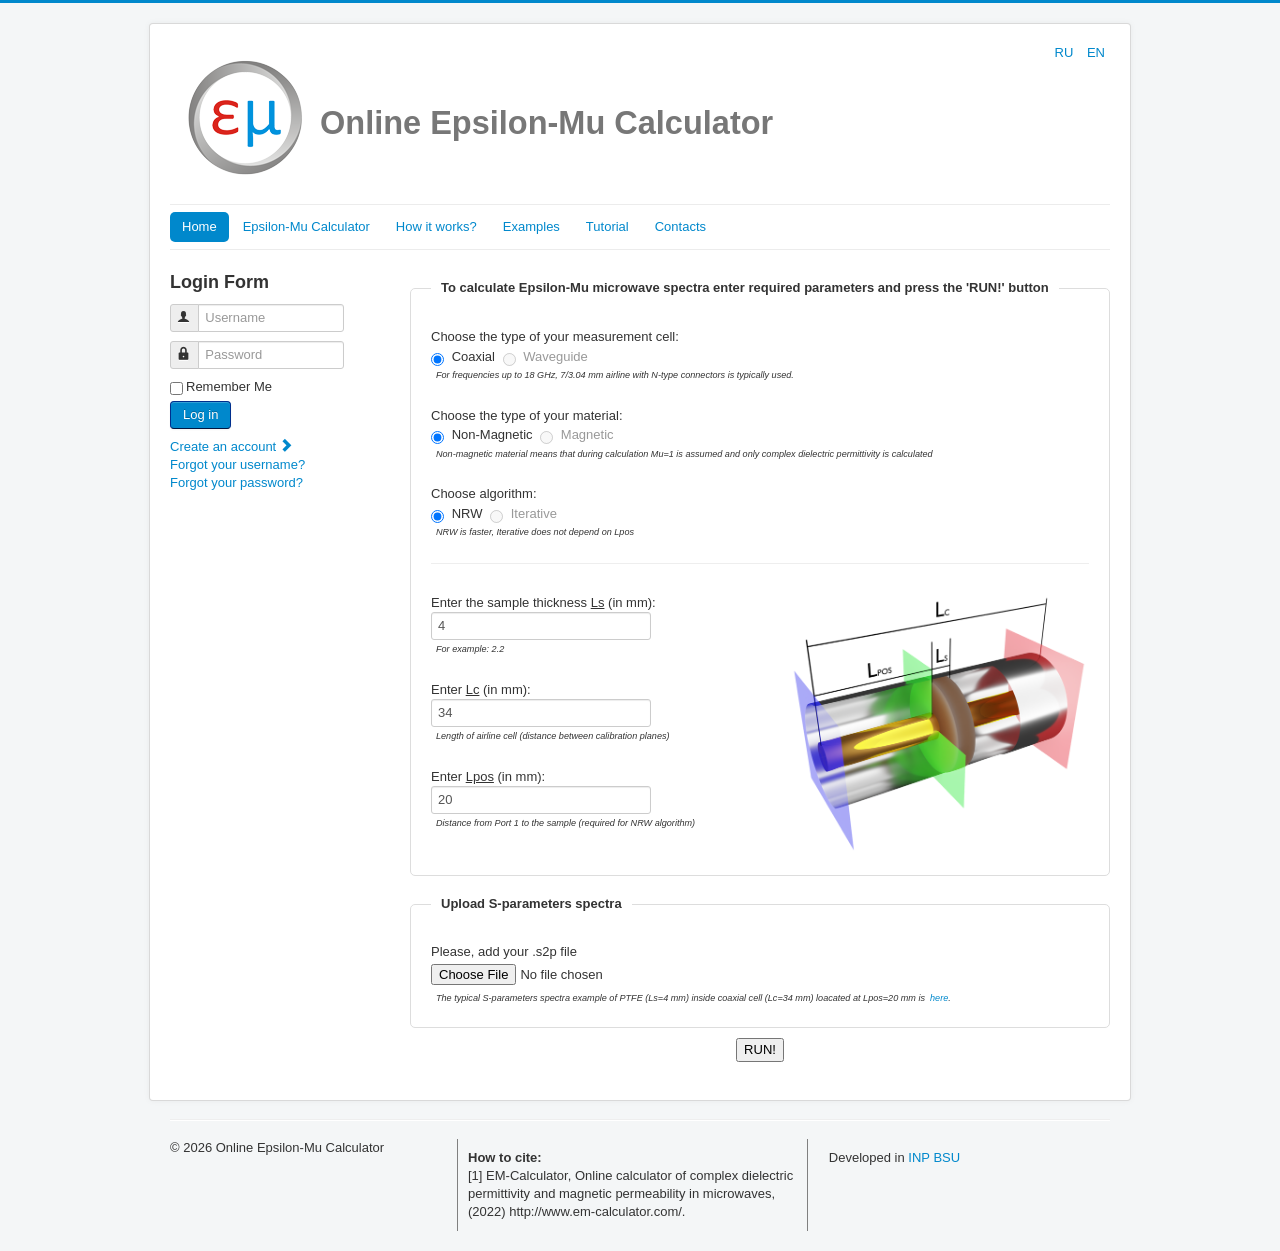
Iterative (534, 513)
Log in (200, 414)
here (939, 998)
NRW (467, 513)
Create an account (232, 446)
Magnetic (587, 434)
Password (193, 346)
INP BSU (934, 1157)
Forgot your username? (237, 464)
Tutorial (607, 226)
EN (1096, 52)
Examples (531, 226)
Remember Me (229, 386)
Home (199, 226)
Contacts (680, 226)
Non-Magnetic (492, 434)
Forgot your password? (236, 482)
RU (1066, 52)
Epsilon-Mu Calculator (306, 226)
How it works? (436, 226)
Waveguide (555, 356)
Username (193, 309)
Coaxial (473, 356)
